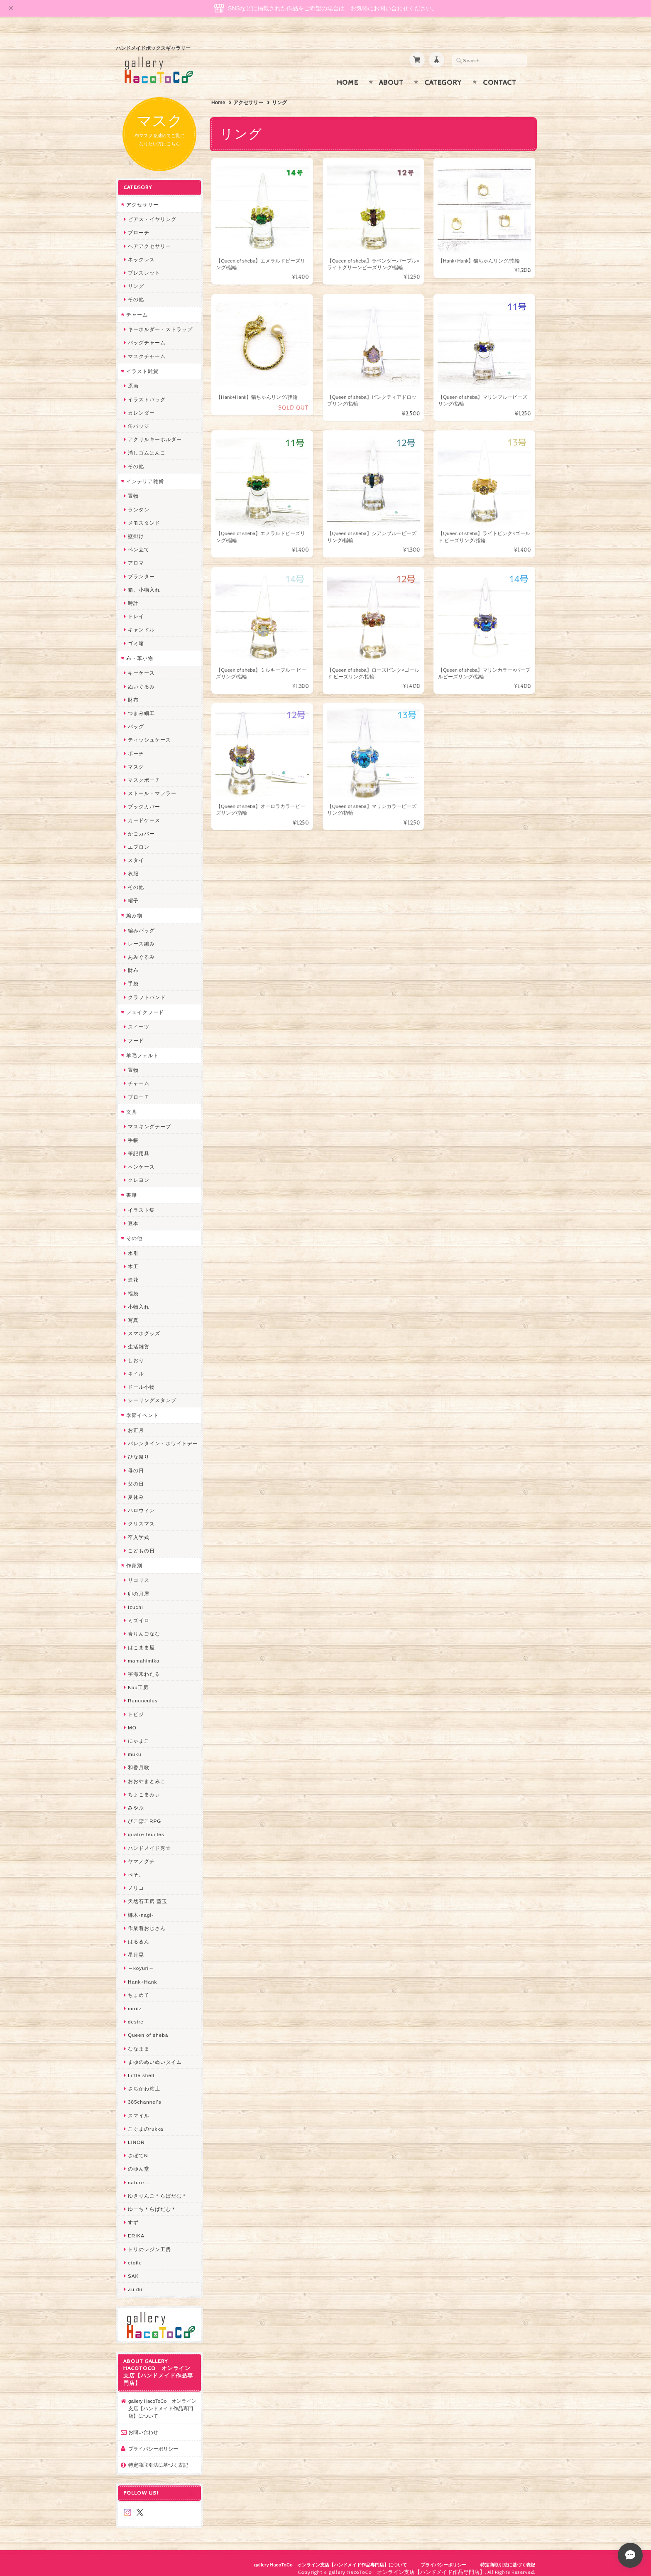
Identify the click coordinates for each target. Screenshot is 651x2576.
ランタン (138, 501)
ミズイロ (138, 1612)
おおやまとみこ (147, 1772)
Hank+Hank (142, 1973)
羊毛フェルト (142, 1047)
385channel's (145, 2094)
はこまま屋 (141, 1639)
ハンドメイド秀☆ (149, 1839)
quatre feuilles (146, 1826)
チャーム (137, 306)
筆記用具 (138, 1145)
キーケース (141, 665)
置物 (133, 488)
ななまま (138, 2040)
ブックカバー (144, 798)
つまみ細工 (141, 704)
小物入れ (138, 1298)
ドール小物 (141, 1378)
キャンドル (141, 621)
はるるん (138, 1933)
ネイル (136, 1365)
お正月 (136, 1421)
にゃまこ (138, 1732)
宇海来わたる (144, 1665)
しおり (136, 1352)
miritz (135, 2000)
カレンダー (141, 404)
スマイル (138, 2107)
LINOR (136, 2134)
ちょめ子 (138, 1986)
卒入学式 (138, 1529)
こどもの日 (141, 1542)
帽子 (133, 892)
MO (132, 1719)
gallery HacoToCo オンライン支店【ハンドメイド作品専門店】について (162, 2400)
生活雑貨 (138, 1338)
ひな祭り (138, 1448)
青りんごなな (144, 1625)
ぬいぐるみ (141, 678)
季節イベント (142, 1407)
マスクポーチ (144, 771)
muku (135, 1746)
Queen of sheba (148, 2027)
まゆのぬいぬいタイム (155, 2053)
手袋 (133, 975)
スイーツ (138, 1019)
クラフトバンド (147, 989)
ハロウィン (141, 1502)
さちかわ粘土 (144, 2080)
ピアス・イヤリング (152, 211)
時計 (133, 594)
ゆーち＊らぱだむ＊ (152, 2201)
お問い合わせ (143, 2424)
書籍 (131, 1187)
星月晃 (136, 1947)
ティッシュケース (149, 731)
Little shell (141, 2067)
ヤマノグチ (141, 1853)
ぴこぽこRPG (144, 1813)
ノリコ (136, 1880)
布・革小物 (139, 650)
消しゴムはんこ (147, 444)
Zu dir (135, 2281)
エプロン (138, 838)
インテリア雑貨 (145, 473)
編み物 (134, 907)
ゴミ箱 (136, 635)
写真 (133, 1311)
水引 (133, 1244)
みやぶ (136, 1799)
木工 (133, 1258)
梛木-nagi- (141, 1906)
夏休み (136, 1488)
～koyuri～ (141, 1960)
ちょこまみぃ (144, 1786)
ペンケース (141, 1159)
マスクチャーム (147, 348)
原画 (133, 378)
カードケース (144, 812)
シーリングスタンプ (152, 1392)
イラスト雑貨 (142, 363)
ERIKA (136, 2227)
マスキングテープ (149, 1118)
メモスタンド (144, 514)
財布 (133, 691)
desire (136, 2013)
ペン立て (138, 541)
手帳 (133, 1132)
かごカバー (141, 825)
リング (136, 278)
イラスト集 (141, 1201)
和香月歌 (138, 1759)
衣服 (133, 865)
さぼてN (138, 2147)
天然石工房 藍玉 (147, 1893)
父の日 (136, 1475)
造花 (133, 1271)
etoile (135, 2254)
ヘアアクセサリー (149, 238)
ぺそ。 (136, 1866)
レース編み (141, 935)
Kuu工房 (138, 1679)
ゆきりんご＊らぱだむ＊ (157, 2187)
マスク (136, 758)
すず (133, 2214)
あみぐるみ (141, 948)
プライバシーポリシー (153, 2440)
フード (136, 1032)
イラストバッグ (147, 391)
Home (347, 74)
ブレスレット (144, 265)
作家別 (134, 1557)
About (391, 74)
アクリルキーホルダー (155, 431)
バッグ (136, 718)
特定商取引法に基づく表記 (158, 2457)
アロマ (136, 554)
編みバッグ (141, 922)
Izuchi (135, 1598)
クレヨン (138, 1172)
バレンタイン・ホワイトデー (163, 1435)
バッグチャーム (147, 334)
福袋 (133, 1285)
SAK (133, 2268)
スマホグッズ (144, 1325)
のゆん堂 (138, 2160)
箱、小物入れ (144, 581)
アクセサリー (248, 94)
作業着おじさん (147, 1920)
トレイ (136, 608)
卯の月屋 (138, 1585)
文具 (131, 1103)
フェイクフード (145, 1004)
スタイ (136, 852)
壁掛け (136, 527)
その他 (136, 291)
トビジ (136, 1706)
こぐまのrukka (146, 2120)
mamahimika (143, 1652)
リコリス (138, 1572)
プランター (141, 568)
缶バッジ (138, 417)
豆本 (133, 1215)
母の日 (136, 1462)
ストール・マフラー (152, 785)
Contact (499, 74)
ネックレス (141, 251)
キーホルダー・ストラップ (160, 321)
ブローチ (138, 224)
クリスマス (141, 1515)
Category (443, 74)
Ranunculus (143, 1692)
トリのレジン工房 (149, 2241)
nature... (138, 2174)
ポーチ (136, 745)
